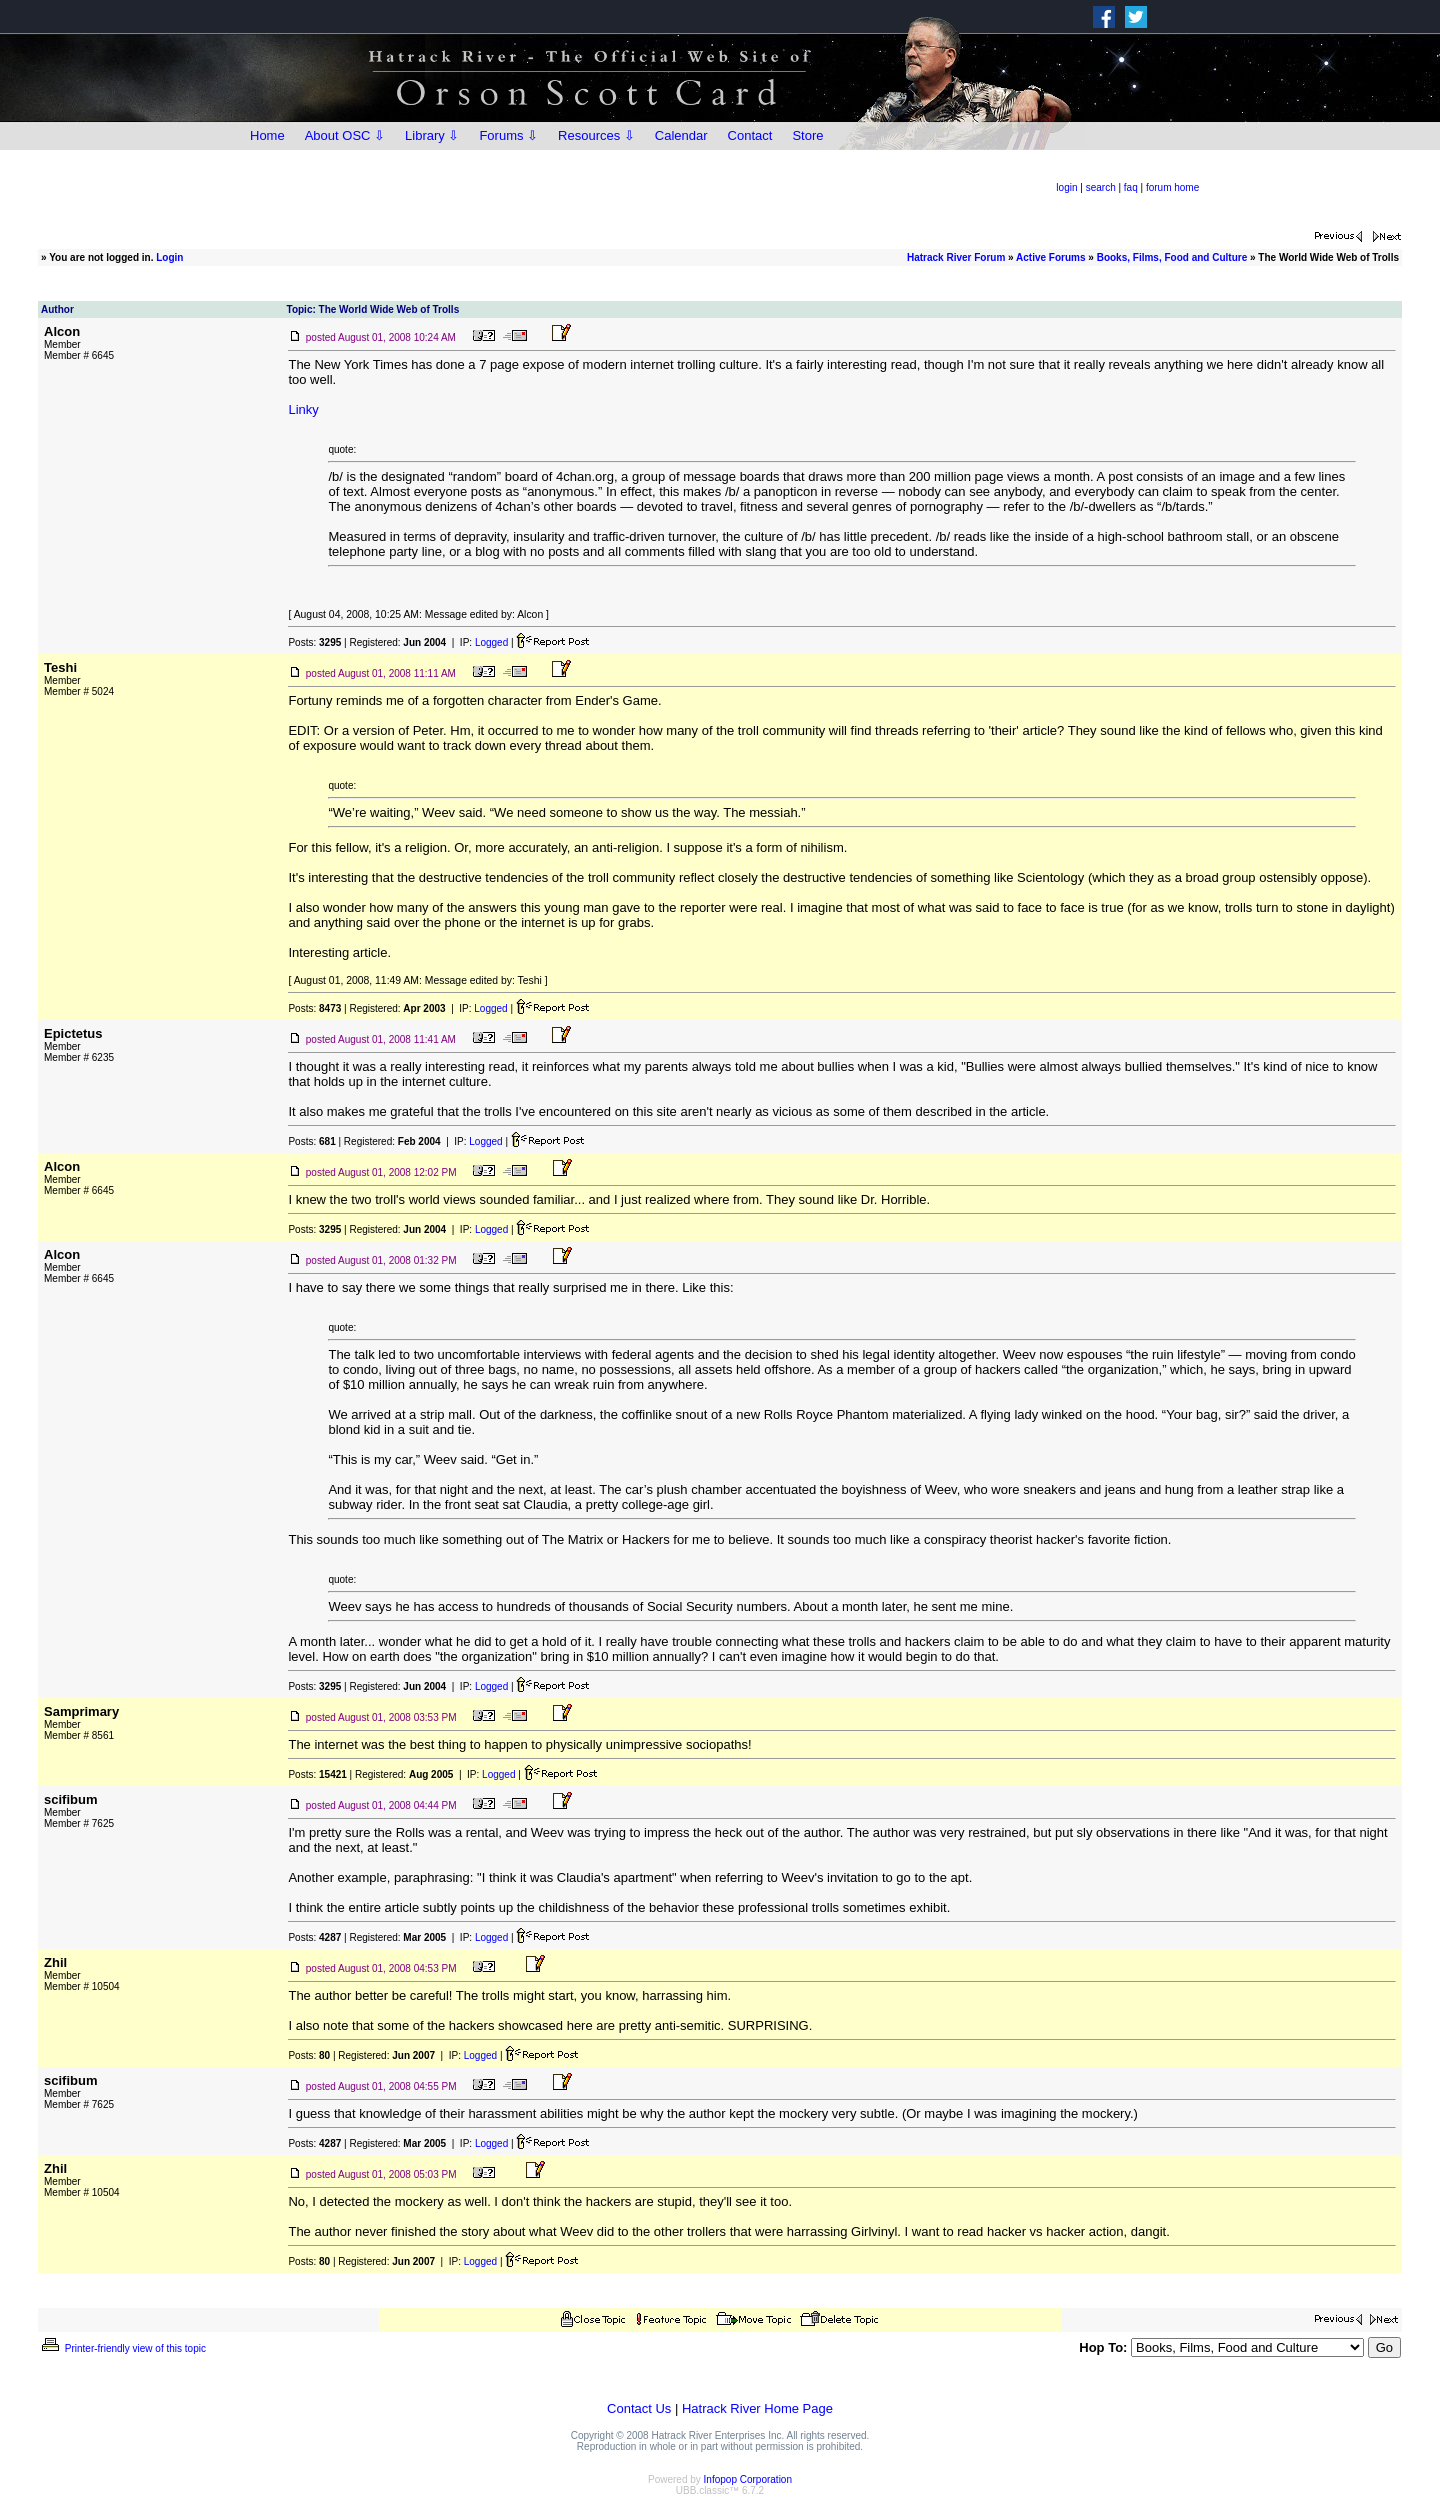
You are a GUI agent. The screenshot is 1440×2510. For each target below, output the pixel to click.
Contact (750, 135)
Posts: (314, 642)
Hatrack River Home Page (757, 2408)
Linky (303, 409)
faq (1131, 187)
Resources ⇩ (596, 135)
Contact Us (639, 2408)
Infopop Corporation (748, 2479)
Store (807, 135)
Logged (491, 642)
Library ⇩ (432, 135)
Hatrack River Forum (956, 257)
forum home (1172, 187)
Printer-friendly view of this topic (122, 2348)
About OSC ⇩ (345, 135)
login (1066, 187)
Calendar (681, 135)
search (1101, 187)
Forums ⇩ (508, 135)
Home (267, 135)
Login (169, 257)
